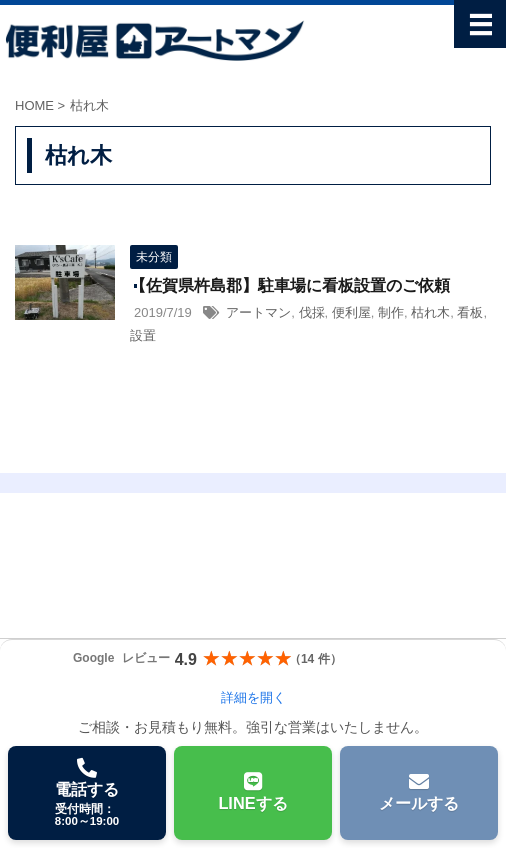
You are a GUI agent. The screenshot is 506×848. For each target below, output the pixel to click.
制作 (391, 312)
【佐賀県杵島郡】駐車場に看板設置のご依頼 (290, 285)
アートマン (258, 312)
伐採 (312, 312)
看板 (470, 312)
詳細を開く (253, 697)
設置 (143, 335)
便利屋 (351, 312)
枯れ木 (430, 312)
